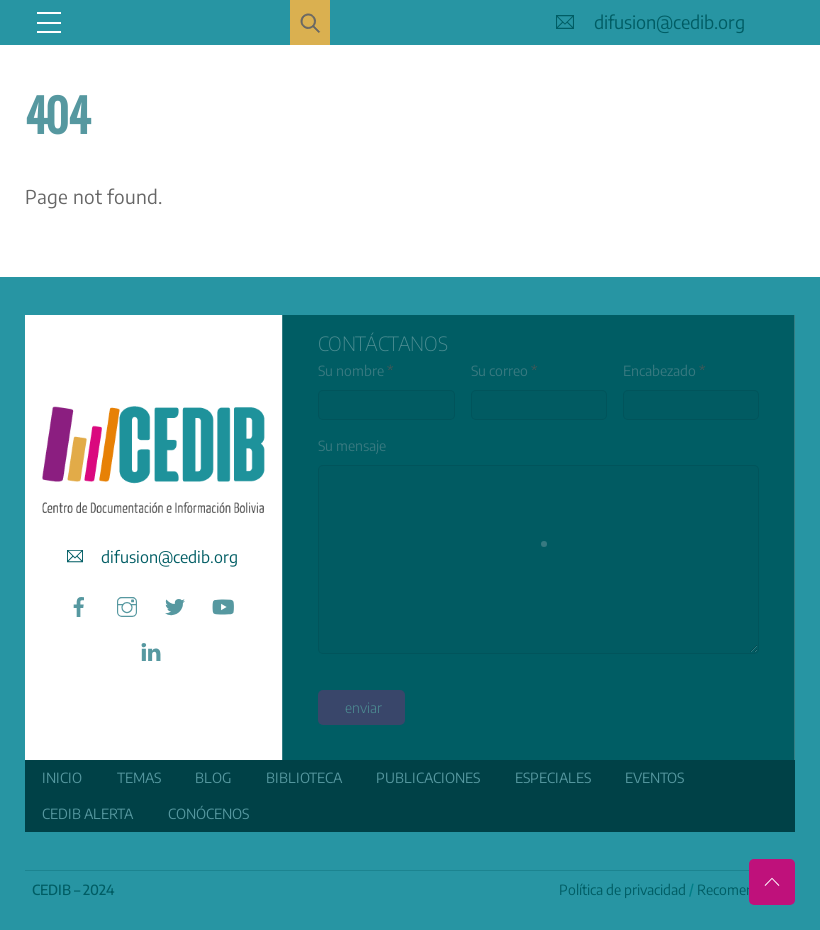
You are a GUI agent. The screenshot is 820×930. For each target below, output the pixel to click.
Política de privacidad (622, 889)
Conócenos (208, 813)
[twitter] (175, 603)
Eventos (654, 777)
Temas (139, 777)
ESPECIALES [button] (553, 777)
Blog (213, 777)
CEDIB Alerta (87, 813)
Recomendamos (746, 889)
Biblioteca (304, 777)
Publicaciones (428, 777)
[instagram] (127, 603)
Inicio (62, 777)
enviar (363, 707)
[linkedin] (151, 648)
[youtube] (223, 603)
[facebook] (79, 603)
